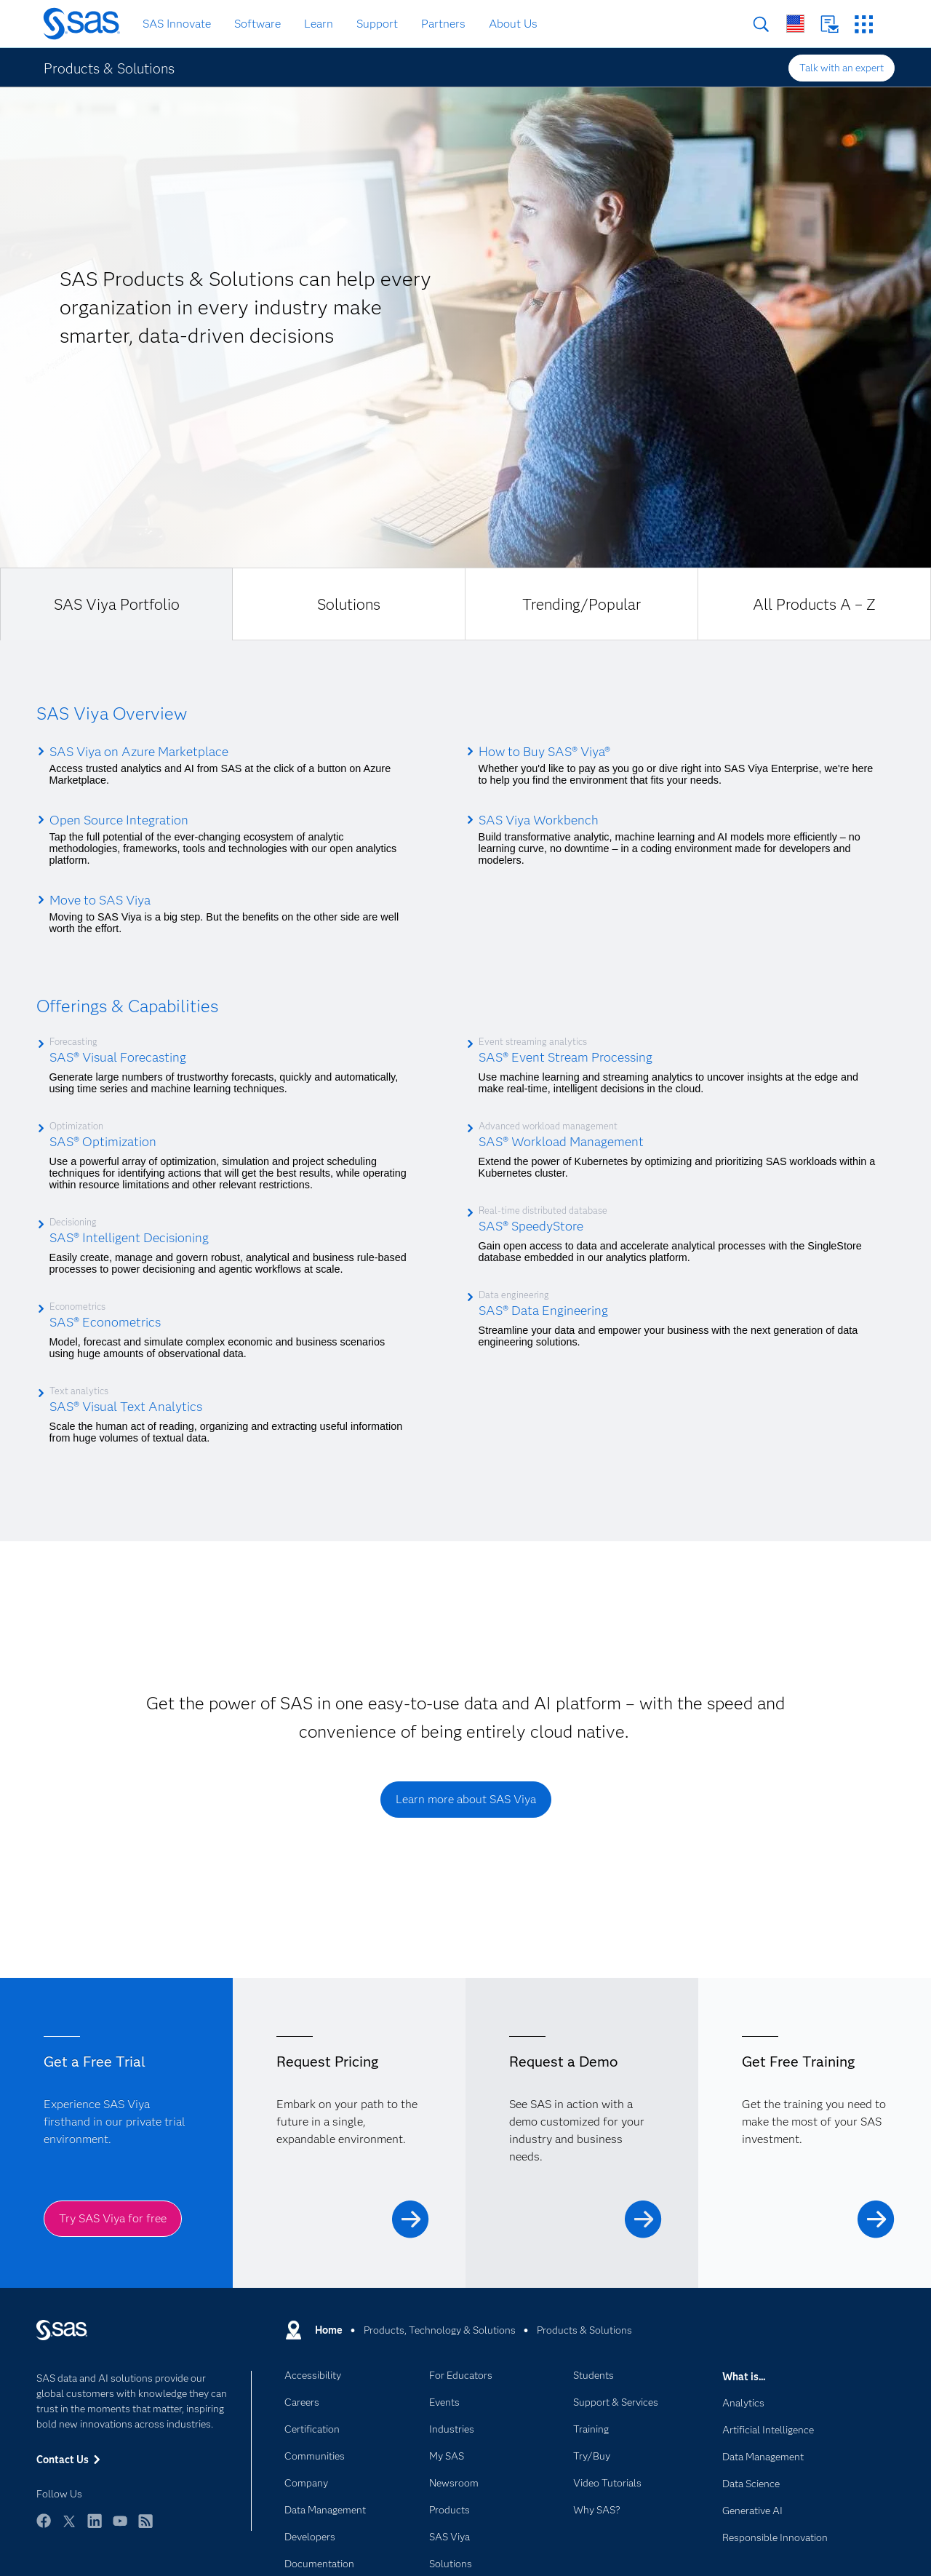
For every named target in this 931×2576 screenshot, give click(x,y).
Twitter (69, 2527)
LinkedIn (94, 2527)
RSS (145, 2527)
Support (377, 24)
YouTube (120, 2527)
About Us (513, 24)
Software (257, 24)
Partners (443, 24)
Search (761, 24)
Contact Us (829, 24)
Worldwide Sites (795, 24)
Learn (318, 24)
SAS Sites (864, 24)
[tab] (116, 604)
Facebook (43, 2527)
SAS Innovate (177, 24)
